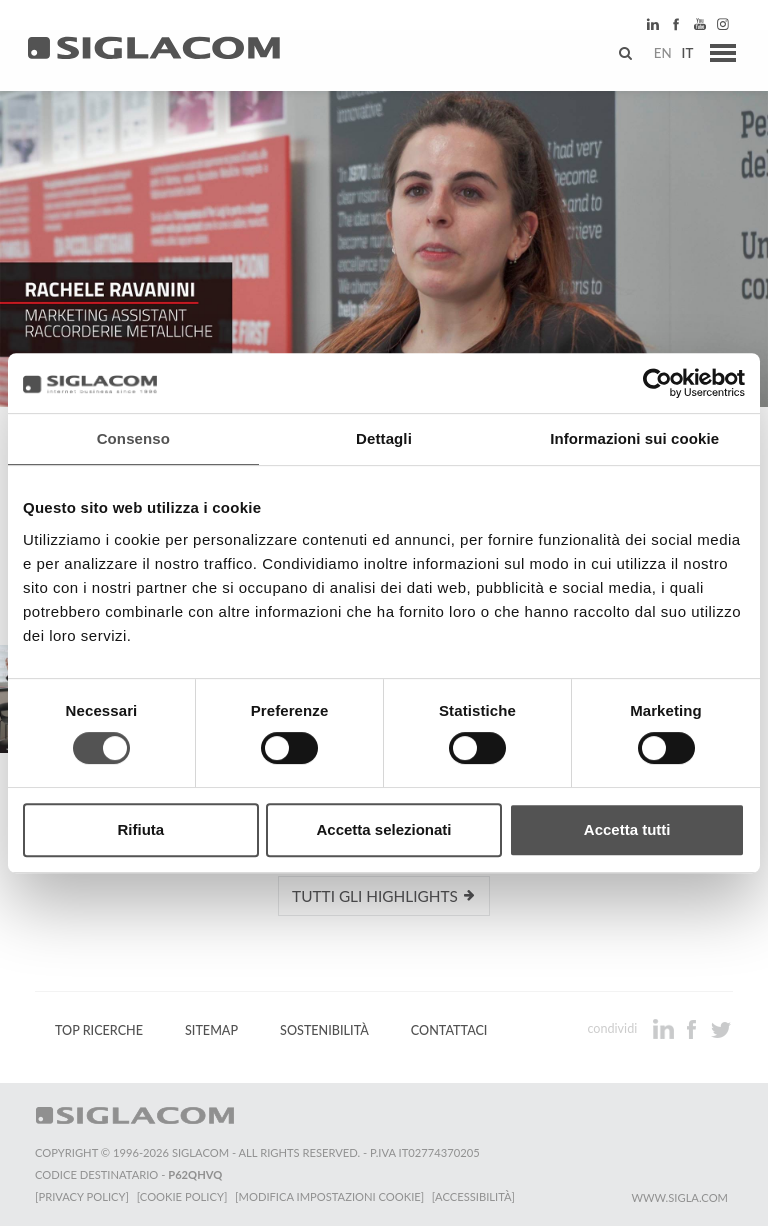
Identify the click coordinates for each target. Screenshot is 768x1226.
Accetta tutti (627, 829)
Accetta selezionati (383, 829)
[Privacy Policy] (82, 1196)
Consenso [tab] (133, 438)
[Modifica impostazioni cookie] (330, 1196)
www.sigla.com (679, 1197)
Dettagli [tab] (384, 438)
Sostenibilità (324, 1030)
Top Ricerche (99, 1030)
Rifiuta (140, 829)
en (659, 55)
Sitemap (211, 1030)
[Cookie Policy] (182, 1196)
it (684, 55)
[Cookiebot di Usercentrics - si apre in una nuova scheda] (657, 383)
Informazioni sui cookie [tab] (634, 438)
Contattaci (449, 1030)
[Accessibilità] (474, 1196)
